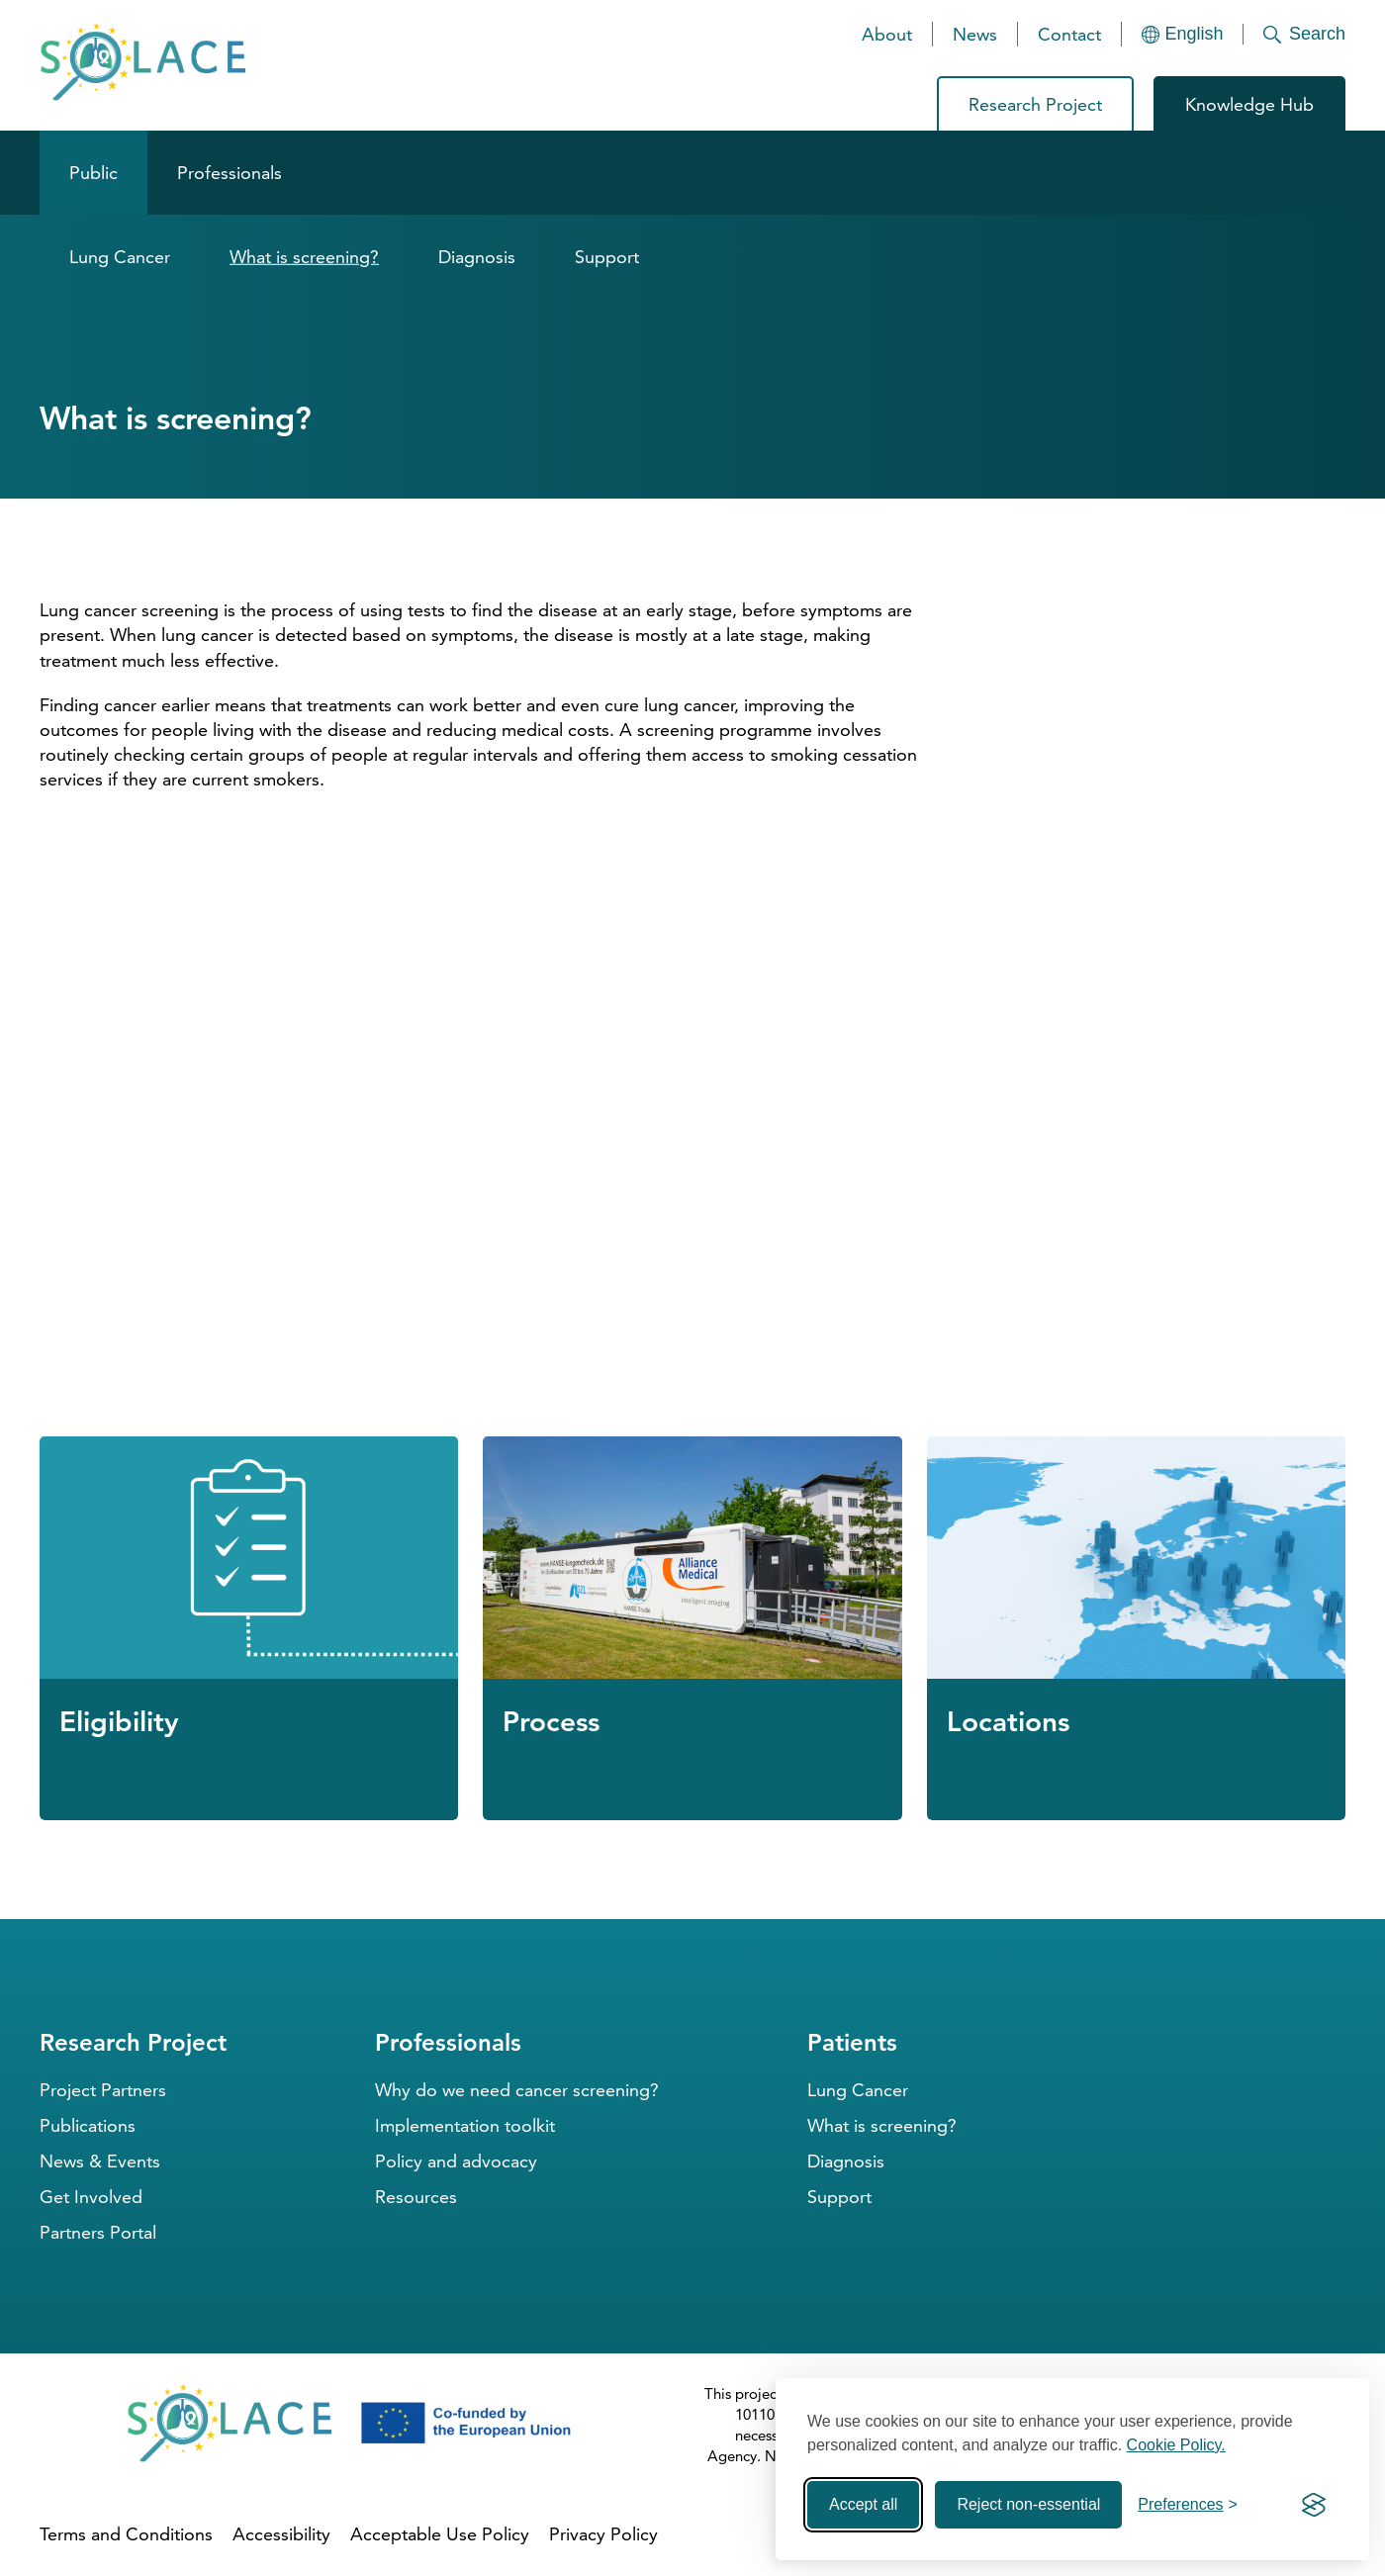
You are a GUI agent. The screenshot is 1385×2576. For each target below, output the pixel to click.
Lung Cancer (119, 256)
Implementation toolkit (465, 2125)
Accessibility (281, 2534)
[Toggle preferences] (1188, 2505)
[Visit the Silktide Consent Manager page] (1314, 2505)
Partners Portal (98, 2232)
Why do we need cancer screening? (517, 2089)
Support (607, 256)
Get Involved (91, 2196)
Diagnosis (476, 256)
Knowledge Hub (1249, 104)
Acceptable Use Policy (439, 2534)
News (975, 34)
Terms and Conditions (126, 2534)
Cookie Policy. (1176, 2445)
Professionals (229, 172)
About (887, 34)
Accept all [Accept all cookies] (863, 2504)
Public (93, 172)
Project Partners (103, 2089)
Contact (1069, 34)
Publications (88, 2125)
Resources (416, 2196)
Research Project (1035, 104)
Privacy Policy (603, 2534)
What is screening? (304, 256)
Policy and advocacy (456, 2161)
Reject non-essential (1028, 2504)
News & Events (100, 2161)
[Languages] (1183, 34)
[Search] (1294, 34)
